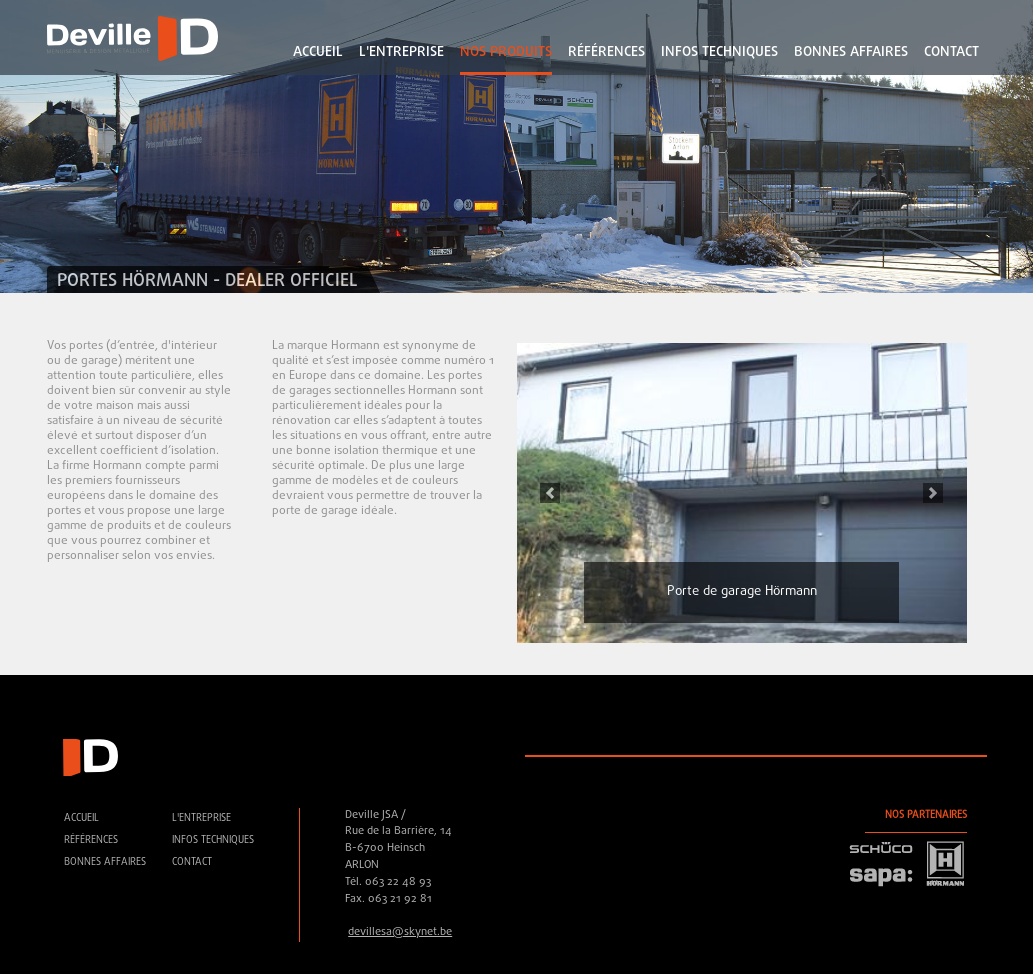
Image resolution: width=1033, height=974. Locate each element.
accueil (318, 52)
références (606, 52)
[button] (551, 493)
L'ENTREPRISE (401, 52)
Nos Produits (506, 52)
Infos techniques (719, 52)
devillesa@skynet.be (400, 932)
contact (951, 52)
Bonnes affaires (851, 52)
